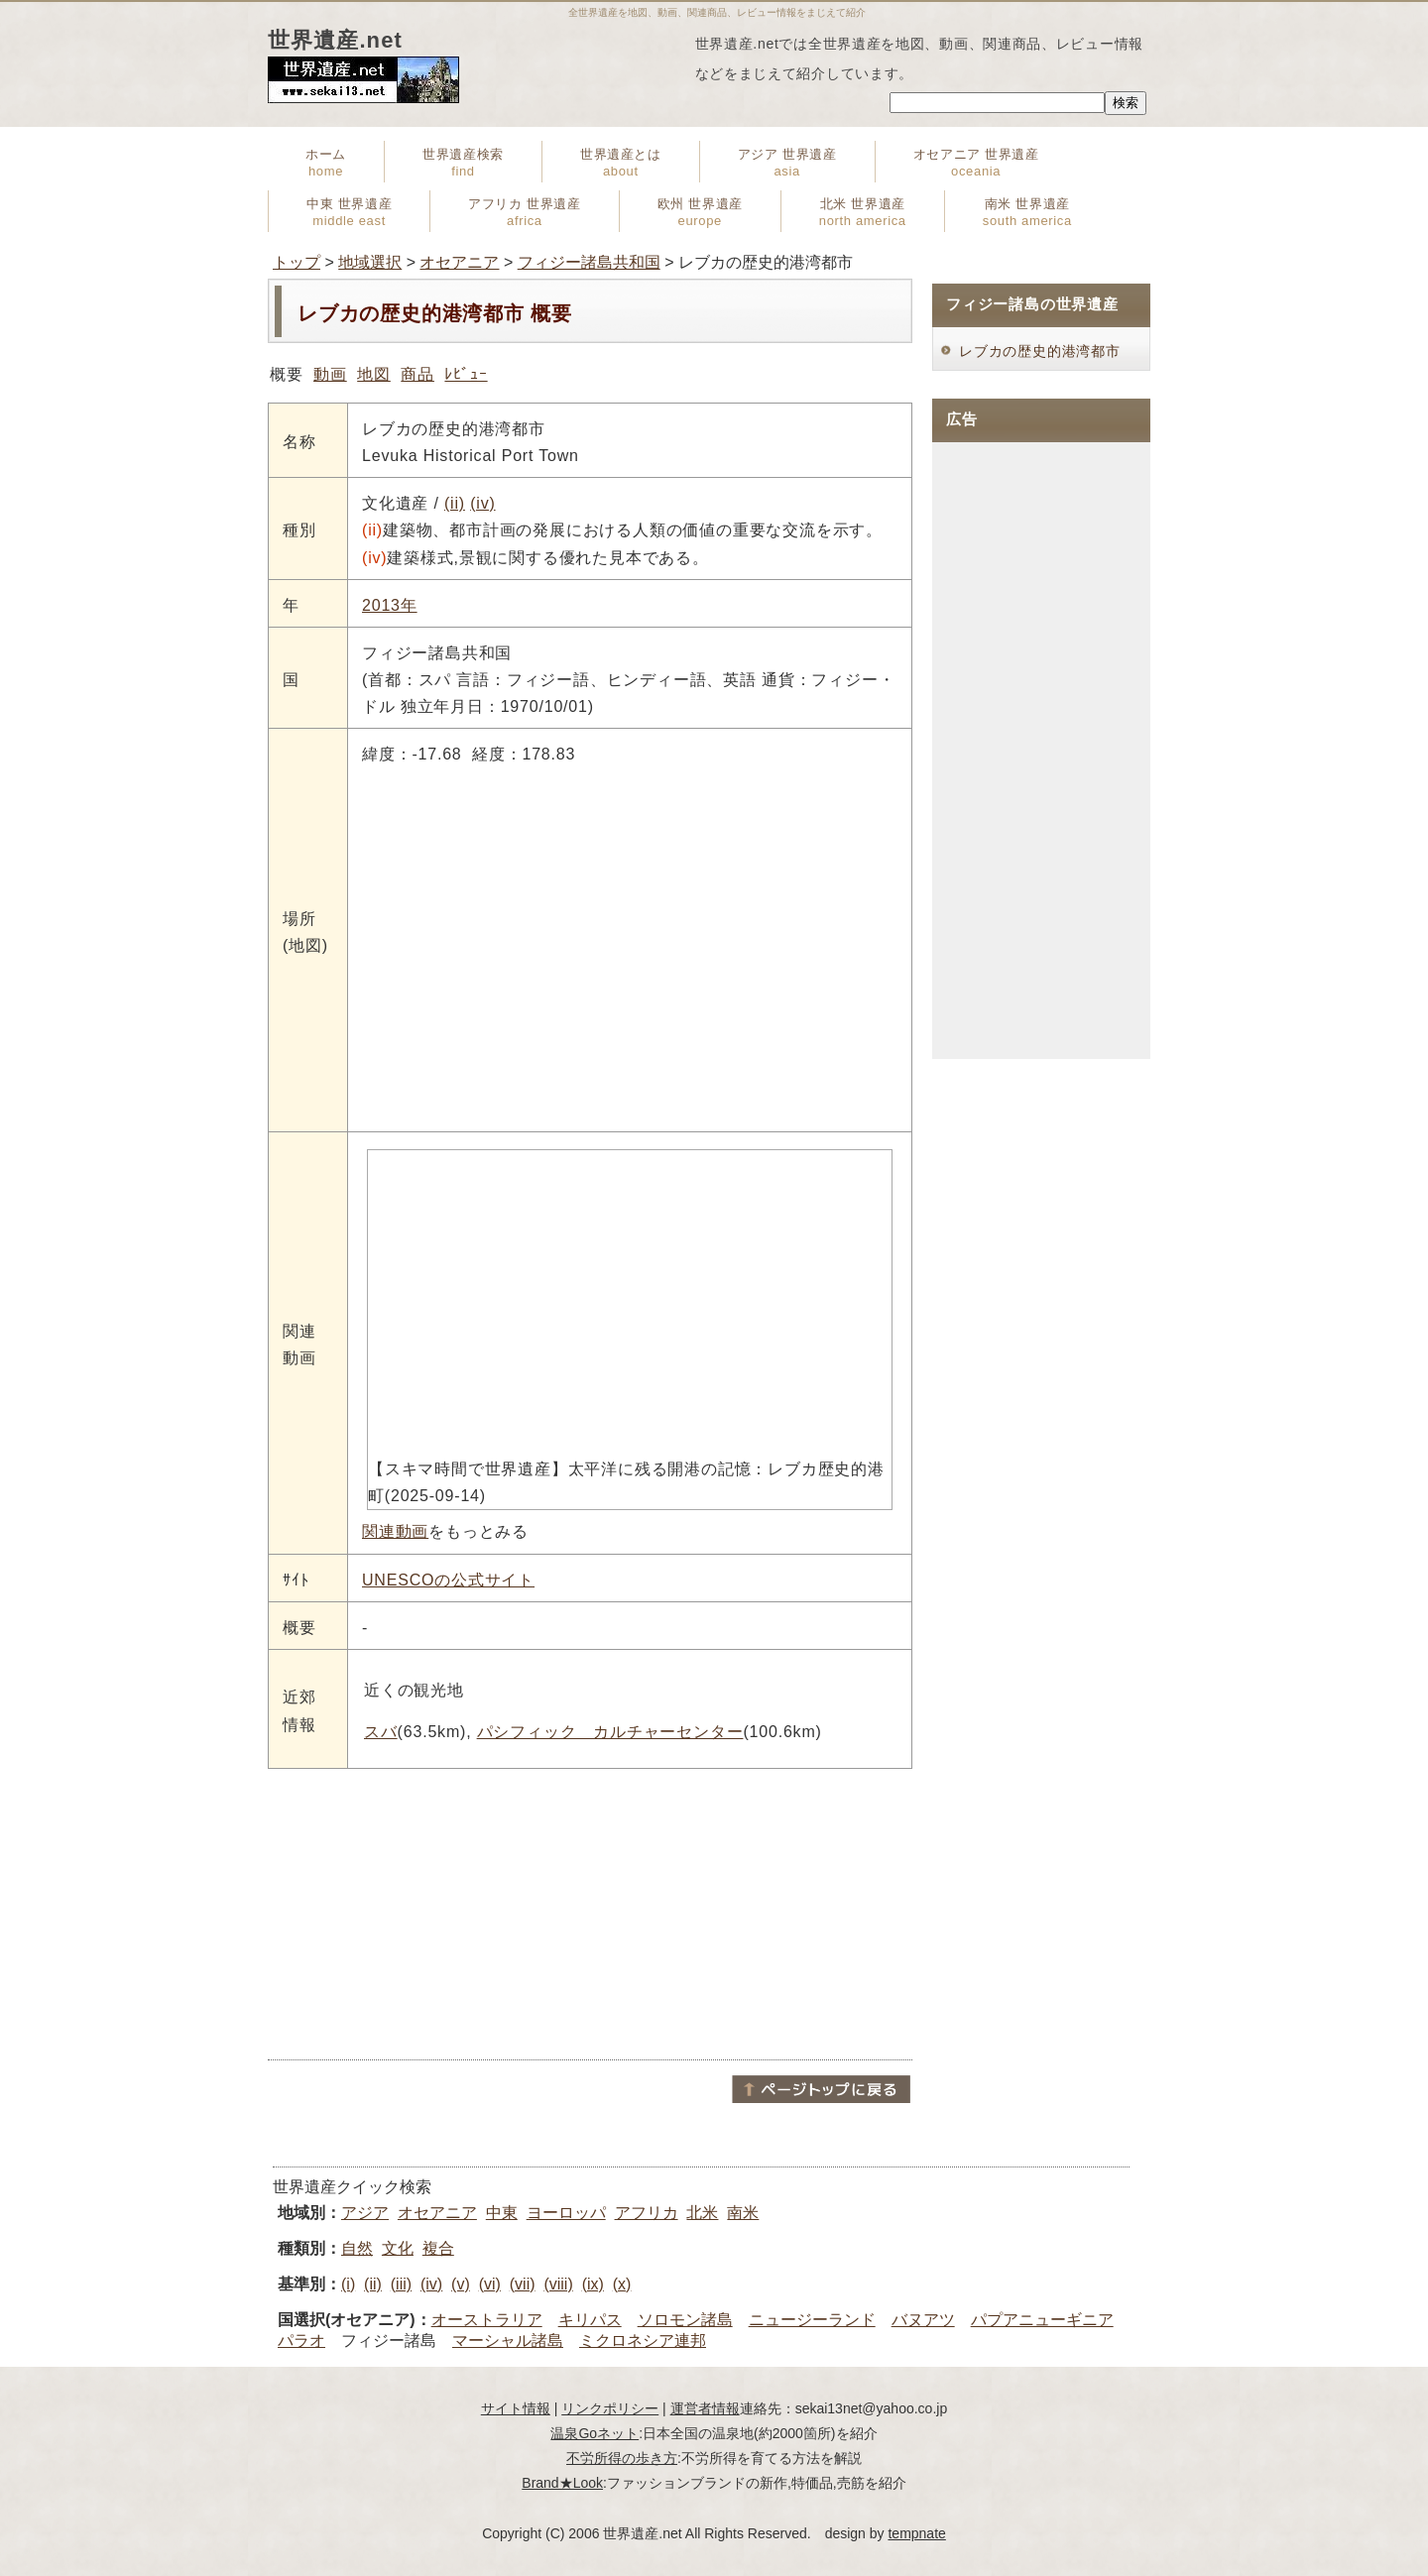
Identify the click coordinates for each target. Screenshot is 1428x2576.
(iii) (401, 2284)
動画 (330, 374)
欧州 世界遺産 (700, 212)
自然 (357, 2248)
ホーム (325, 162)
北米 (702, 2212)
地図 (374, 374)
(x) (622, 2284)
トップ (296, 262)
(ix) (593, 2284)
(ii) (454, 503)
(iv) (482, 503)
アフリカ (646, 2212)
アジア (365, 2212)
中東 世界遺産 (349, 212)
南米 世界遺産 (1027, 212)
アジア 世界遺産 (787, 162)
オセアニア (459, 262)
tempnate (916, 2533)
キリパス (590, 2319)
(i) (348, 2284)
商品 (417, 374)
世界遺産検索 (463, 162)
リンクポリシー (609, 2408)
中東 (502, 2212)
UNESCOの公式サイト (448, 1580)
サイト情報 (515, 2408)
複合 (438, 2248)
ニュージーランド (812, 2319)
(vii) (523, 2284)
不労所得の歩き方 (621, 2458)
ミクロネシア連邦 (642, 2340)
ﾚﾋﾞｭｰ (465, 374)
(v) (460, 2284)
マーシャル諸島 (507, 2340)
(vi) (490, 2284)
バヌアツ (923, 2319)
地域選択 (370, 262)
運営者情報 (705, 2408)
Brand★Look (562, 2483)
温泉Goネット (594, 2433)
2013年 (389, 605)
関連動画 (395, 1531)
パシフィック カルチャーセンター (610, 1731)
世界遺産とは (620, 162)
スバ (381, 1731)
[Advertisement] (590, 1912)
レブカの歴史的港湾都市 (1040, 351)
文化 (398, 2248)
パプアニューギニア (1042, 2319)
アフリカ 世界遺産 (524, 212)
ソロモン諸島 (685, 2319)
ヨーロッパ (566, 2212)
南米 (743, 2212)
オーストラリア (486, 2319)
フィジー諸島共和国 (589, 262)
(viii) (557, 2284)
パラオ (301, 2340)
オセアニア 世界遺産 (976, 162)
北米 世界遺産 (862, 212)
